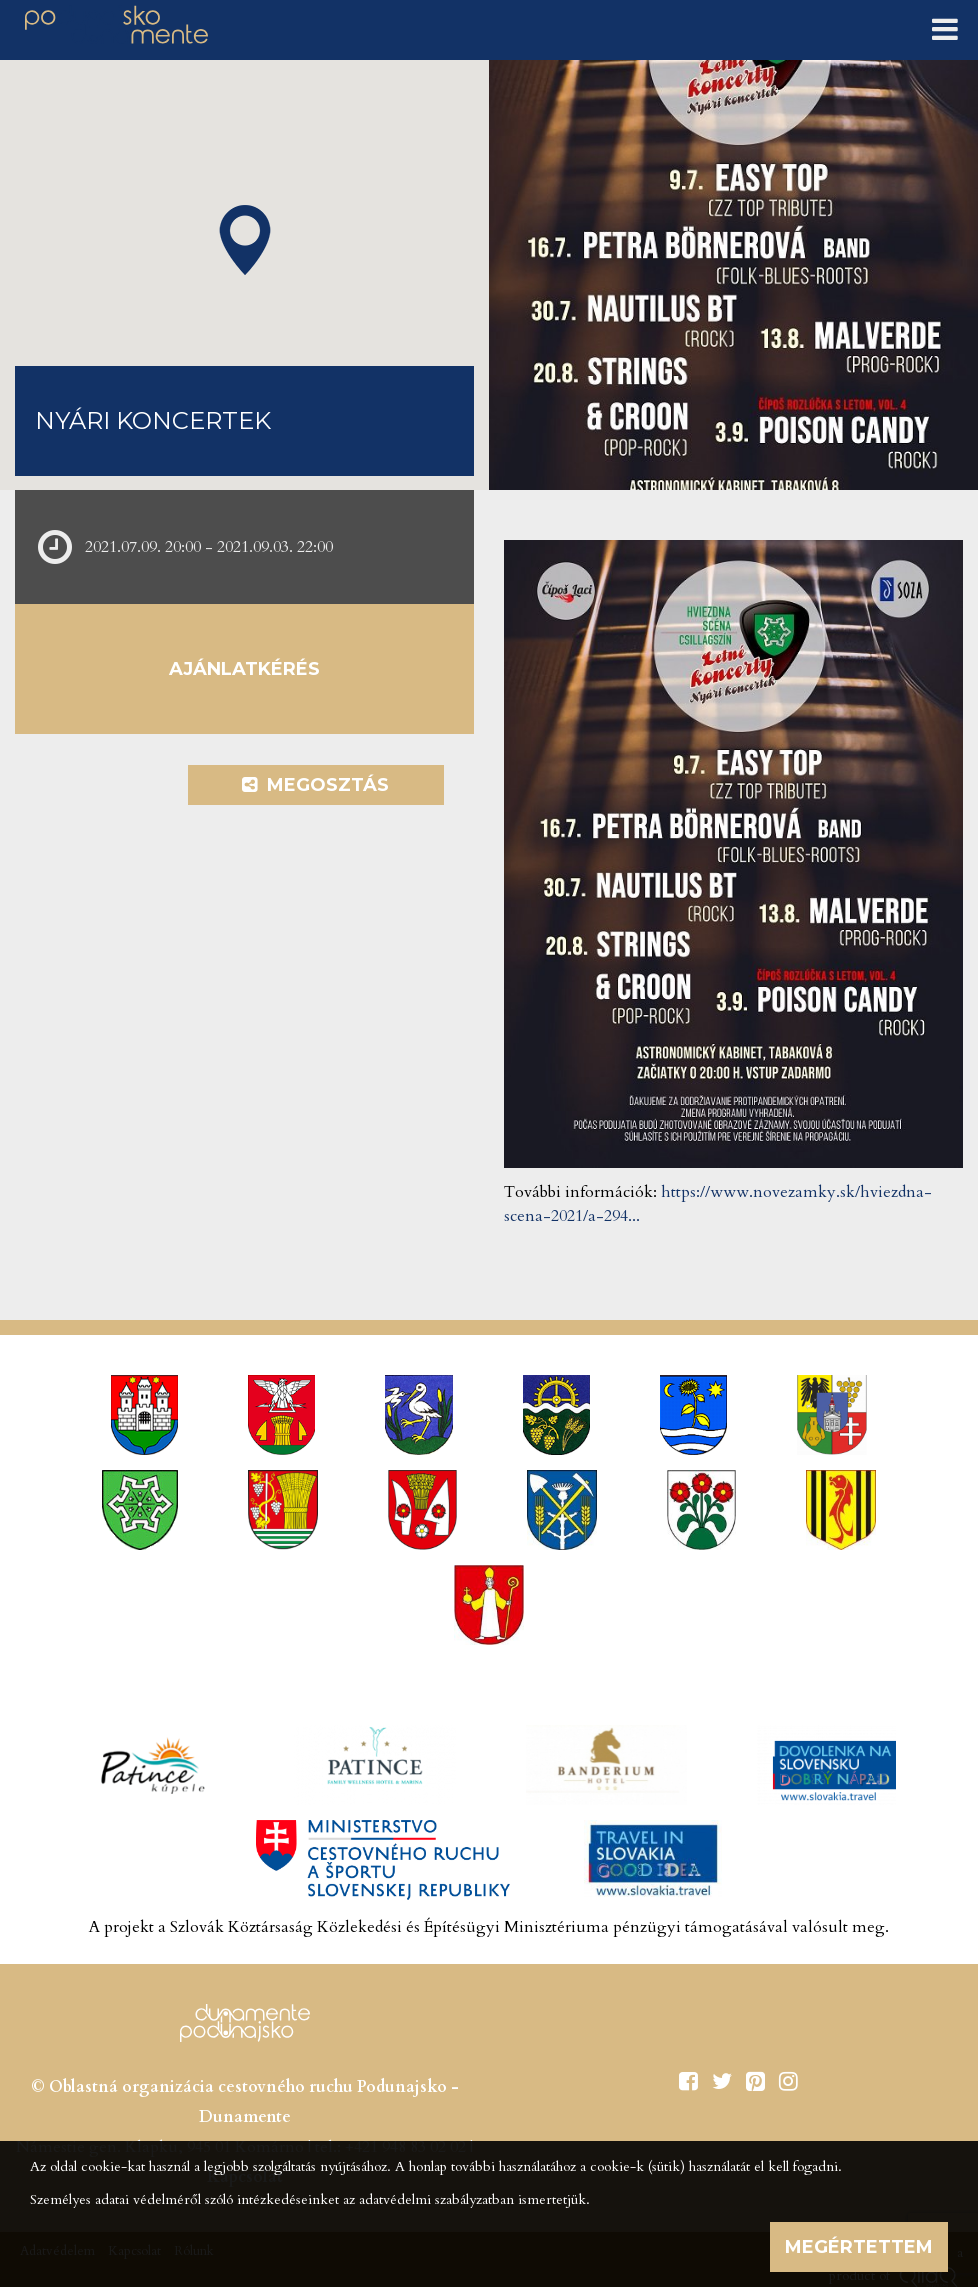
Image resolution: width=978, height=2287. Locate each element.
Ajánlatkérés (244, 669)
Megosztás (315, 785)
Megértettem (859, 2247)
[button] (245, 240)
